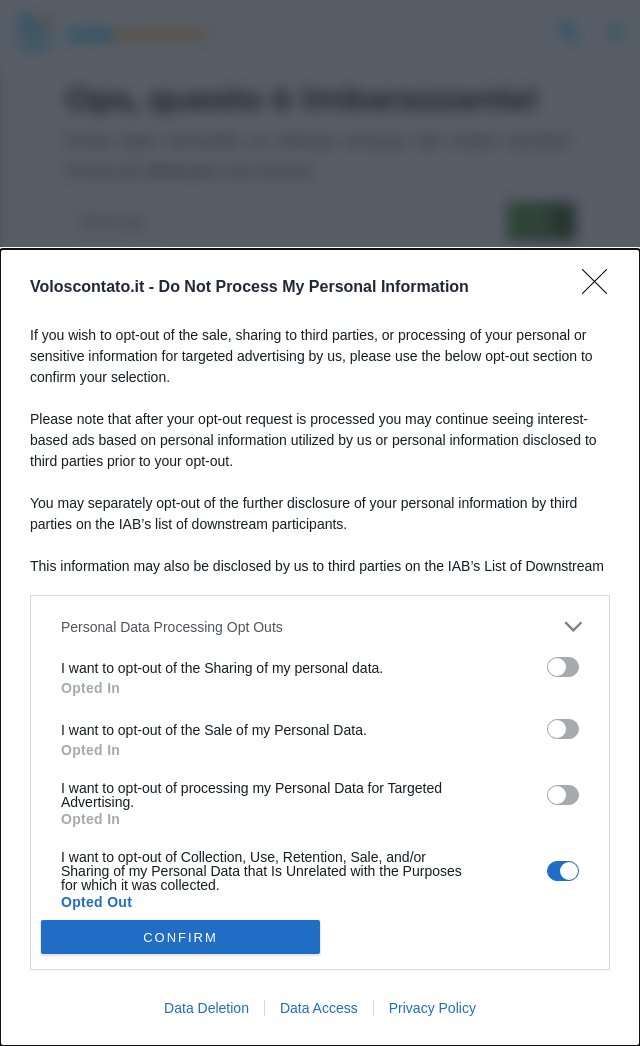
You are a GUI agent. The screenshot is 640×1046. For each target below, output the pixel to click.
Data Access (319, 1008)
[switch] (563, 667)
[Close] (601, 288)
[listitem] (320, 626)
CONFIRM (180, 936)
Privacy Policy (432, 1008)
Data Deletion (206, 1008)
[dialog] (320, 647)
